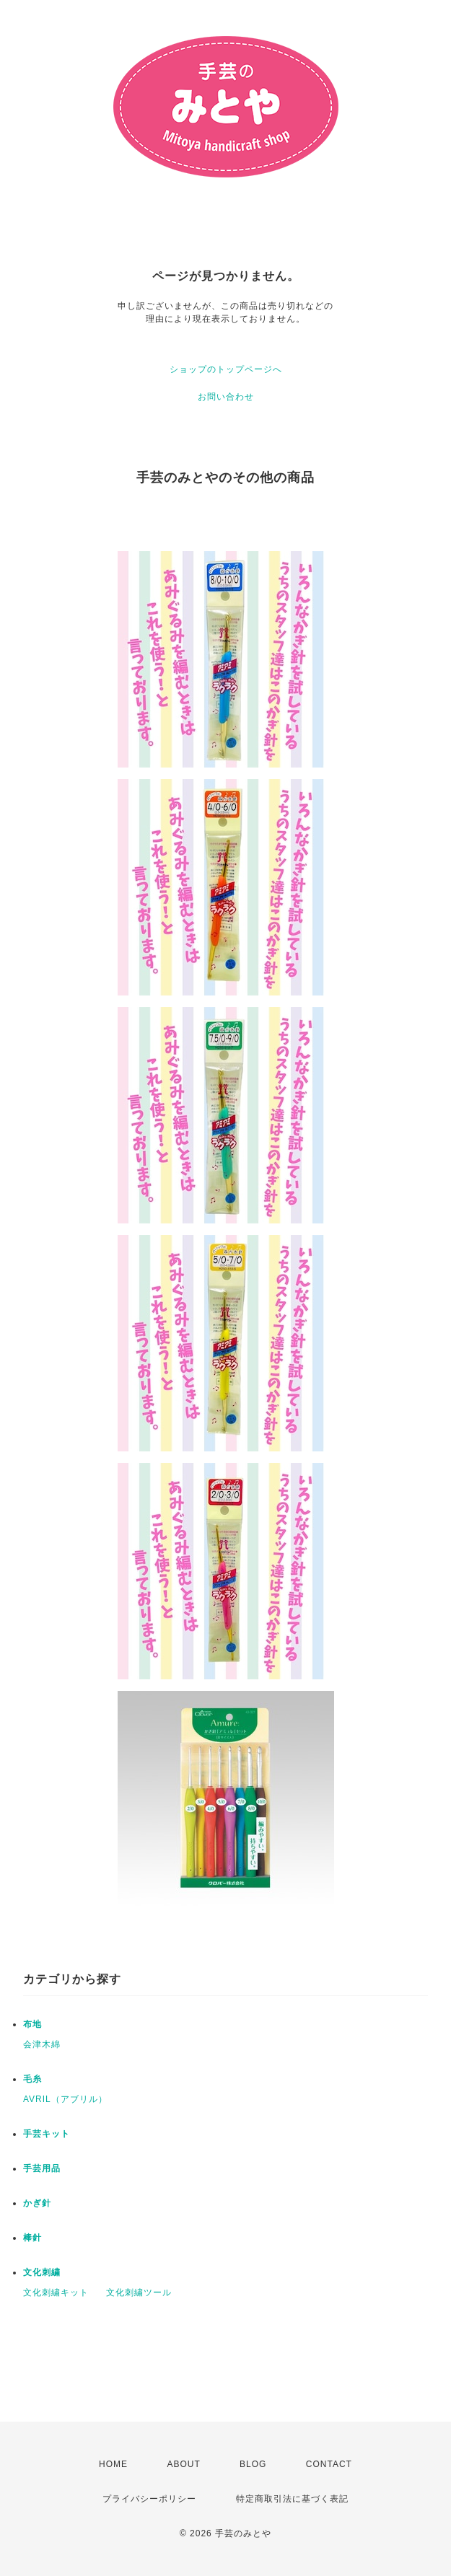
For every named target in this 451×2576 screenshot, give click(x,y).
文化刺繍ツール (139, 2292)
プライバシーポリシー (149, 2499)
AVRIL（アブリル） (65, 2099)
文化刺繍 (42, 2272)
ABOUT (183, 2464)
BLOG (253, 2464)
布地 (32, 2024)
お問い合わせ (226, 397)
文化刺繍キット (56, 2292)
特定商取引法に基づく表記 (292, 2499)
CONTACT (329, 2464)
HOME (113, 2464)
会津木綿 (42, 2044)
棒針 (32, 2238)
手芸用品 (42, 2168)
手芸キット (46, 2134)
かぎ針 (37, 2203)
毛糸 (32, 2079)
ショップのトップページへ (226, 369)
